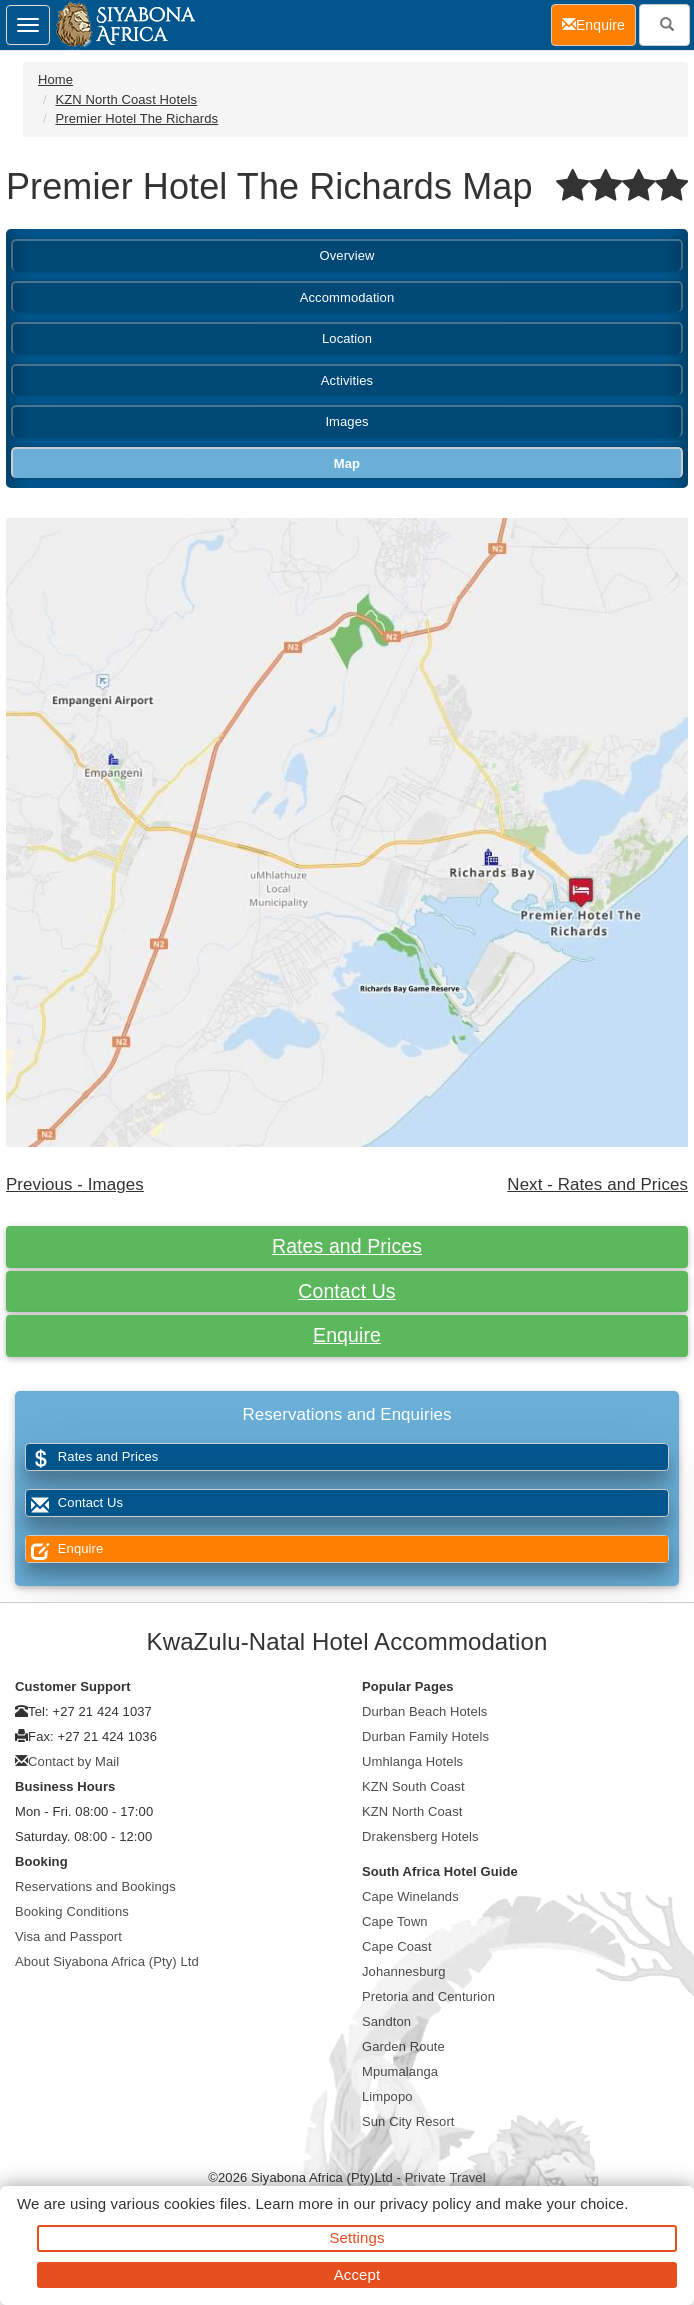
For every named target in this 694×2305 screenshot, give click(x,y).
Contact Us (346, 1291)
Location (347, 338)
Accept (357, 2274)
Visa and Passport (68, 1936)
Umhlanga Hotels (412, 1761)
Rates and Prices (347, 1246)
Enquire (347, 1335)
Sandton (386, 2021)
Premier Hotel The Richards (136, 118)
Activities (347, 380)
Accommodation (347, 297)
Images (346, 421)
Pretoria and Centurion (428, 1996)
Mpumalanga (400, 2071)
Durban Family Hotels (425, 1736)
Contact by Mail (73, 1761)
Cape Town (395, 1921)
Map (347, 463)
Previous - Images (75, 1184)
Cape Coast (397, 1946)
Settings (357, 2237)
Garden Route (403, 2046)
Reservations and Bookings (95, 1886)
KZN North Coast (412, 1811)
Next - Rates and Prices (597, 1184)
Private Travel (445, 2177)
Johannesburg (404, 1971)
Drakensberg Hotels (420, 1836)
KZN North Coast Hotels (126, 99)
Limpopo (387, 2096)
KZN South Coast (413, 1786)
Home (55, 79)
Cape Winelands (410, 1896)
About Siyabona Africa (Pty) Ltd (107, 1961)
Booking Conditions (72, 1911)
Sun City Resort (408, 2121)
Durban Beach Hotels (424, 1711)
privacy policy (425, 2203)
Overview (347, 255)
